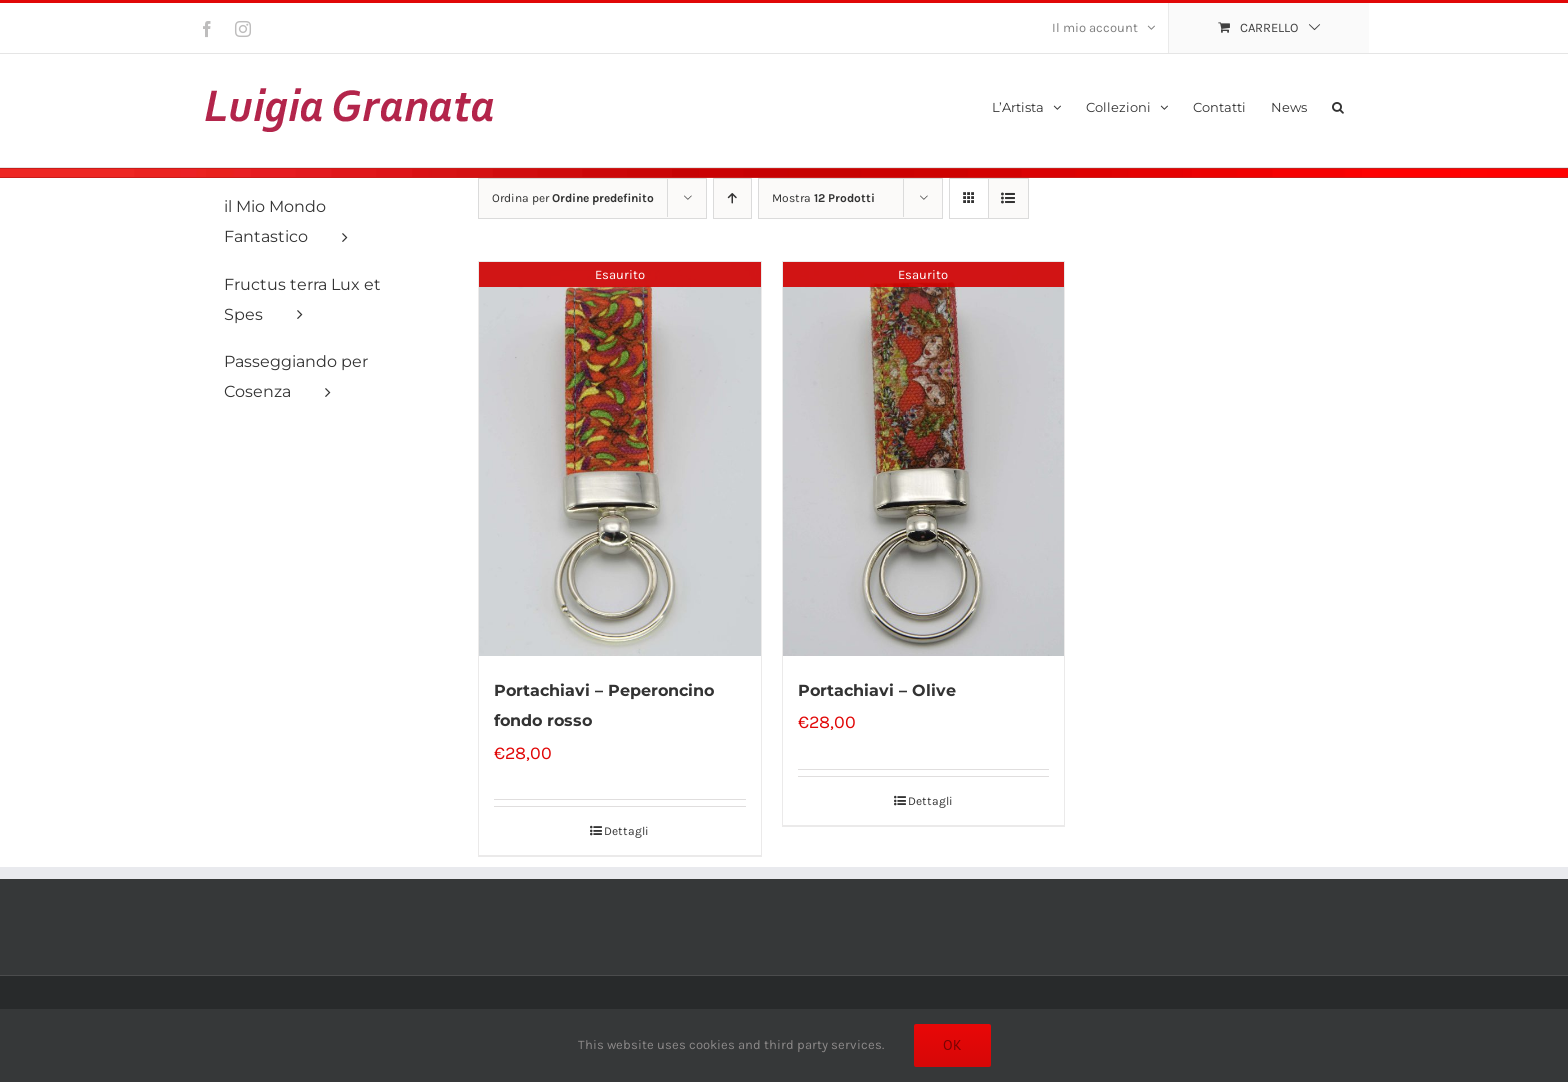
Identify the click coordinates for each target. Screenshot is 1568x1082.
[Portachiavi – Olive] (924, 459)
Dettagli (626, 831)
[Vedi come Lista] (1008, 198)
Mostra (823, 198)
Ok (952, 1045)
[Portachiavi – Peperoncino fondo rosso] (620, 459)
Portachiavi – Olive (877, 690)
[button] (1338, 105)
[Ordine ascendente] (732, 198)
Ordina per (573, 198)
